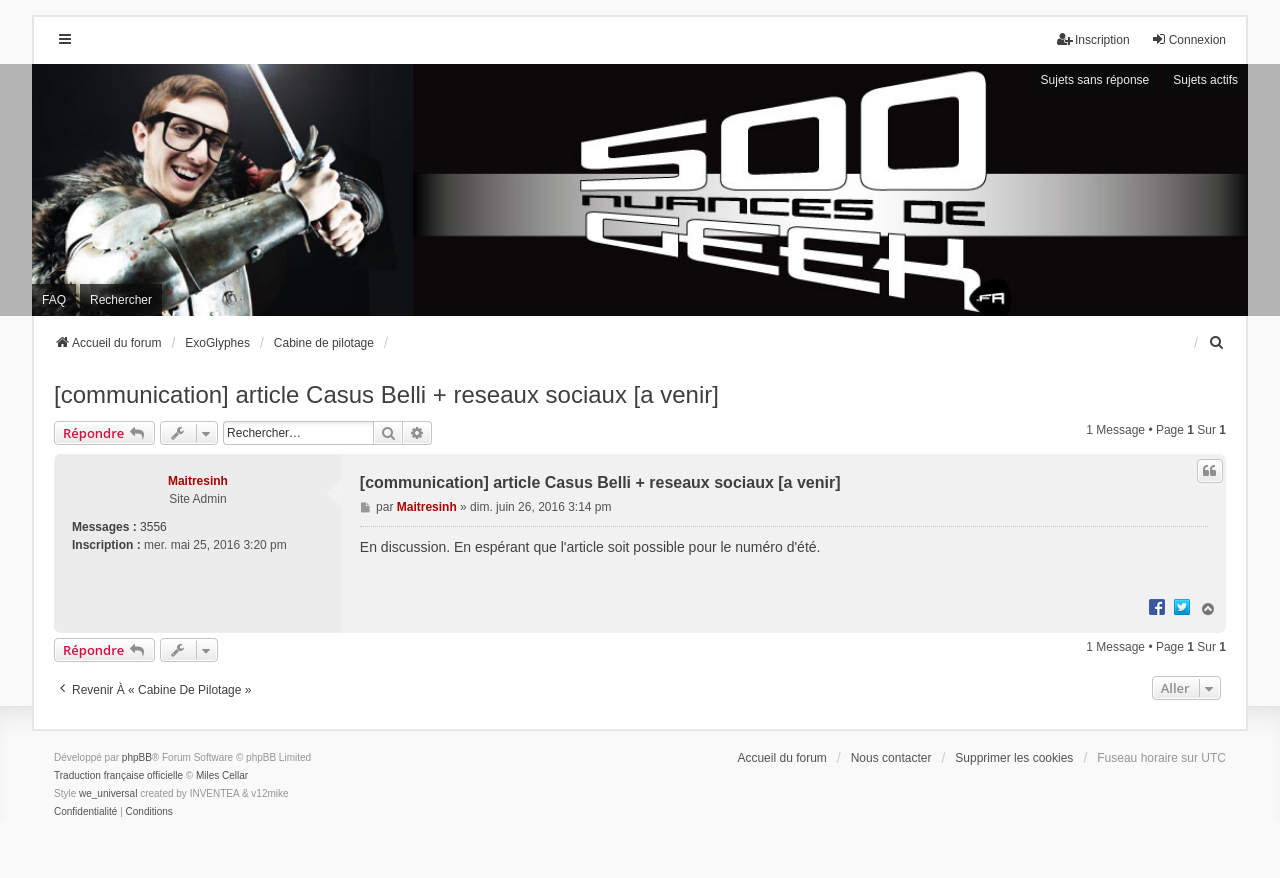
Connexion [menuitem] (1188, 39)
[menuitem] (1217, 343)
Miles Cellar (222, 775)
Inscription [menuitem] (1093, 39)
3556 (153, 527)
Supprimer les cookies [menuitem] (1014, 758)
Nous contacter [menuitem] (891, 758)
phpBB (137, 757)
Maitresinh (198, 481)
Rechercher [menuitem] (121, 300)
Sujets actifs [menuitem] (1205, 80)
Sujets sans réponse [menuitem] (1095, 80)
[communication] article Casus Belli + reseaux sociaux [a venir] (386, 394)
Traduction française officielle (118, 775)
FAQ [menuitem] (54, 300)
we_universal (108, 793)
